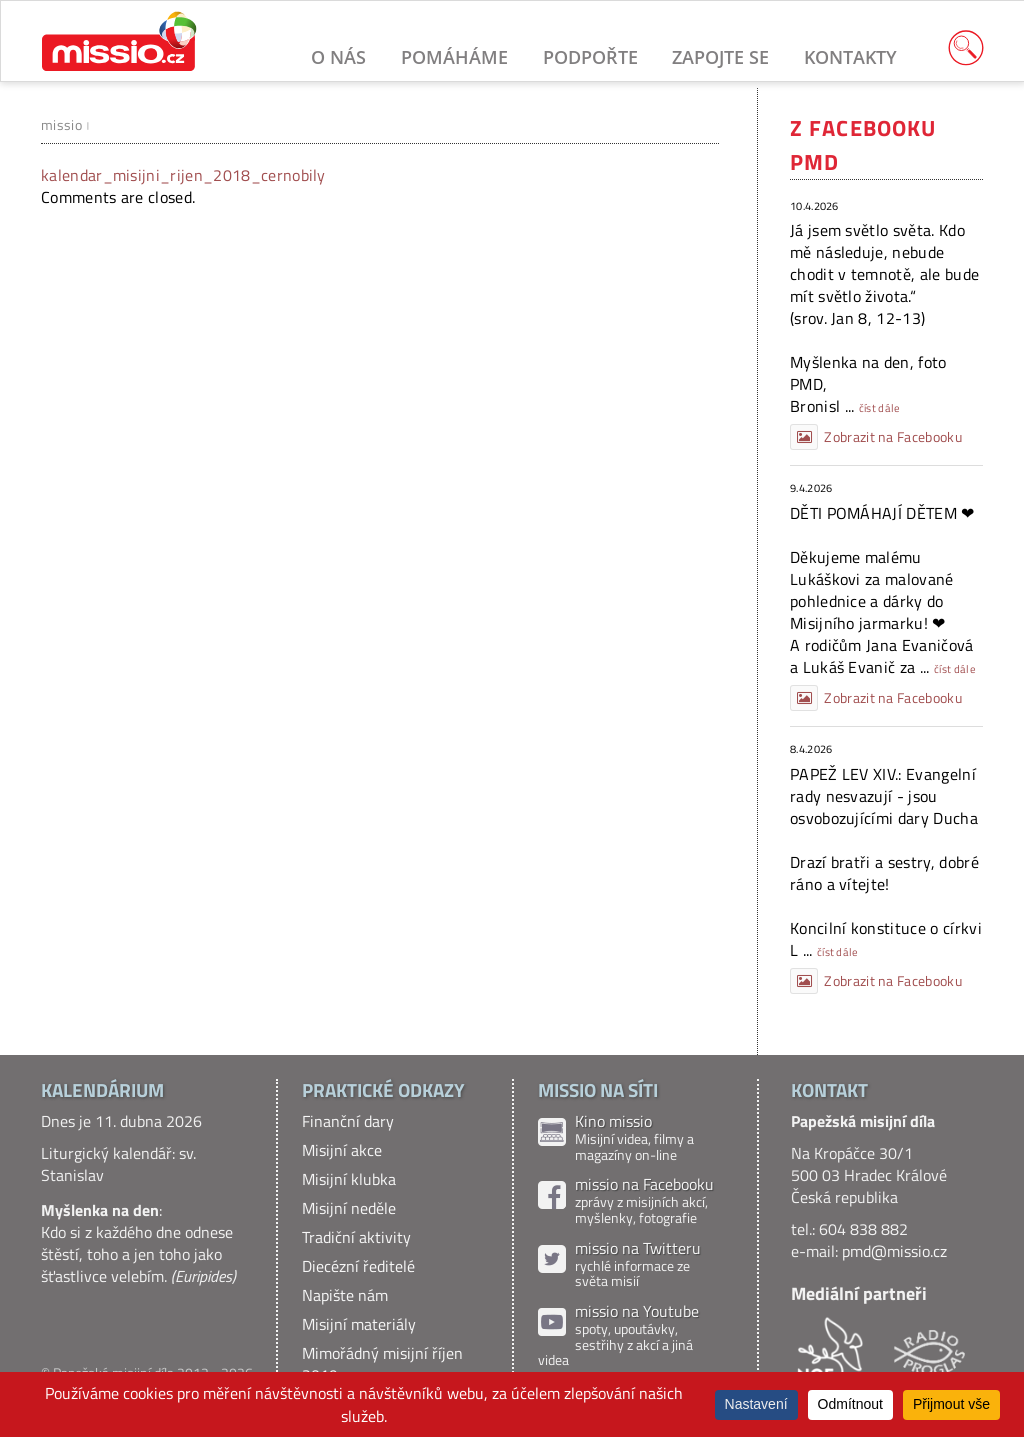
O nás (338, 57)
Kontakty (850, 57)
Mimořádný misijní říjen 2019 (382, 1364)
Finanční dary (348, 1121)
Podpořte (590, 57)
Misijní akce (342, 1150)
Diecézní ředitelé (358, 1266)
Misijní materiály (359, 1324)
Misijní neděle (349, 1208)
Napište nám (345, 1295)
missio (61, 124)
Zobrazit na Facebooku (876, 437)
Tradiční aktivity (356, 1237)
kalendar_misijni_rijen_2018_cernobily (183, 175)
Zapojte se (720, 57)
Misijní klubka (349, 1179)
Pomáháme (454, 57)
